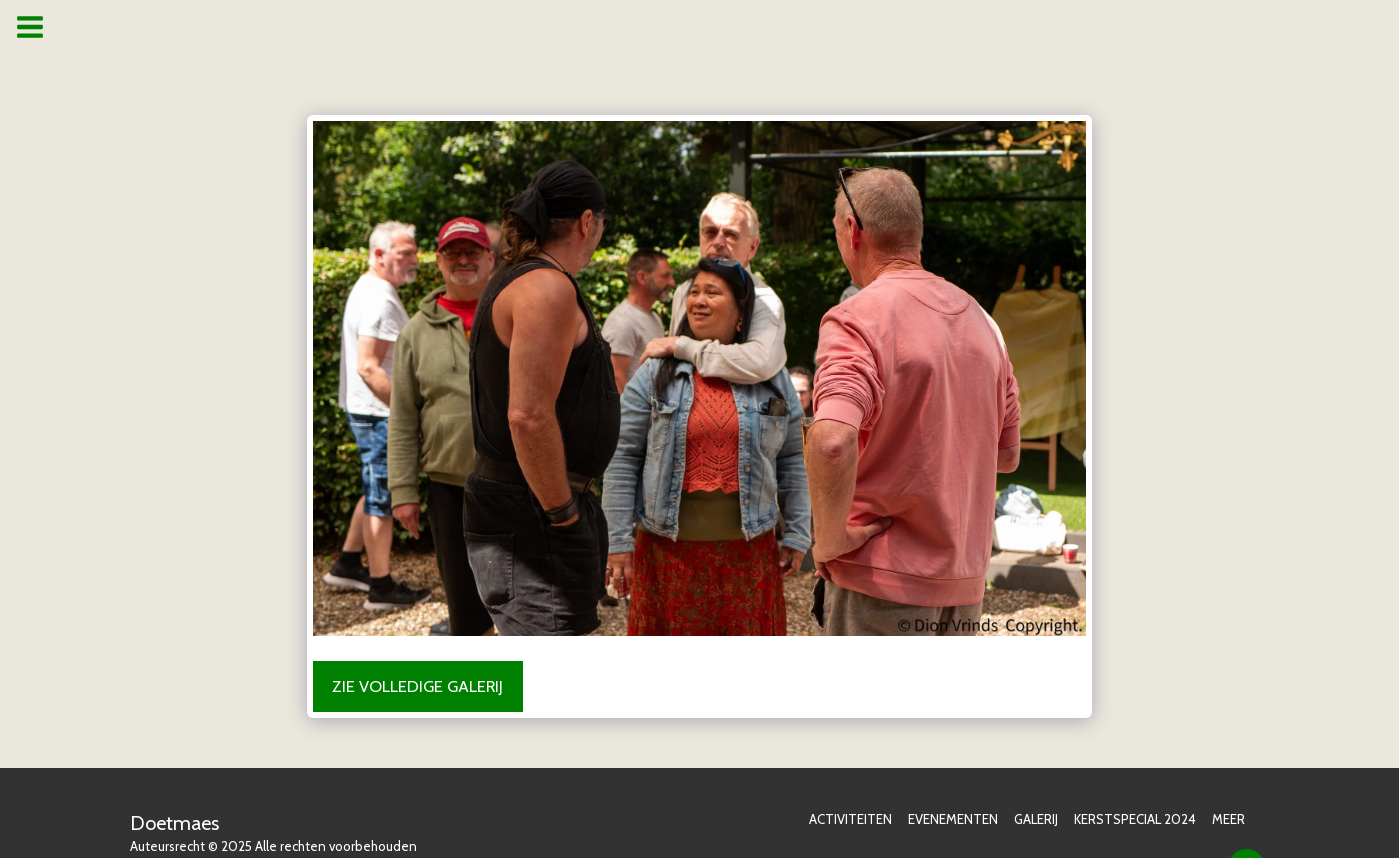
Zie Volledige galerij (417, 686)
